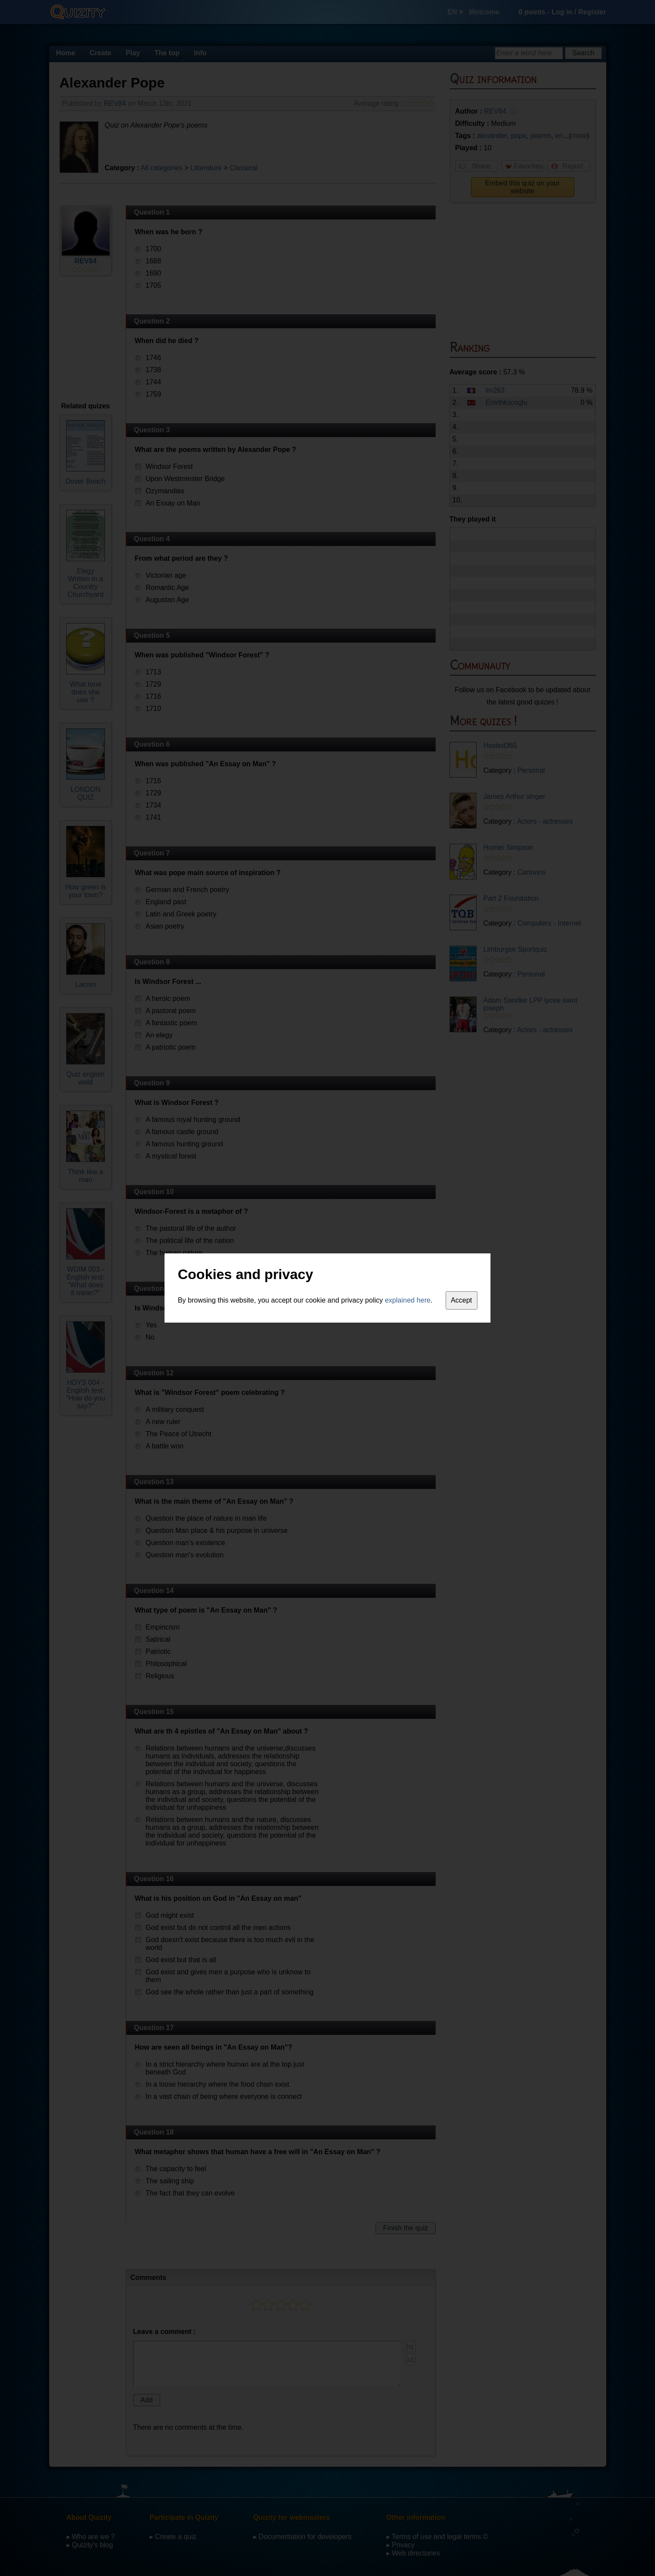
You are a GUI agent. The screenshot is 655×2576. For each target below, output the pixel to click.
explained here (407, 1300)
